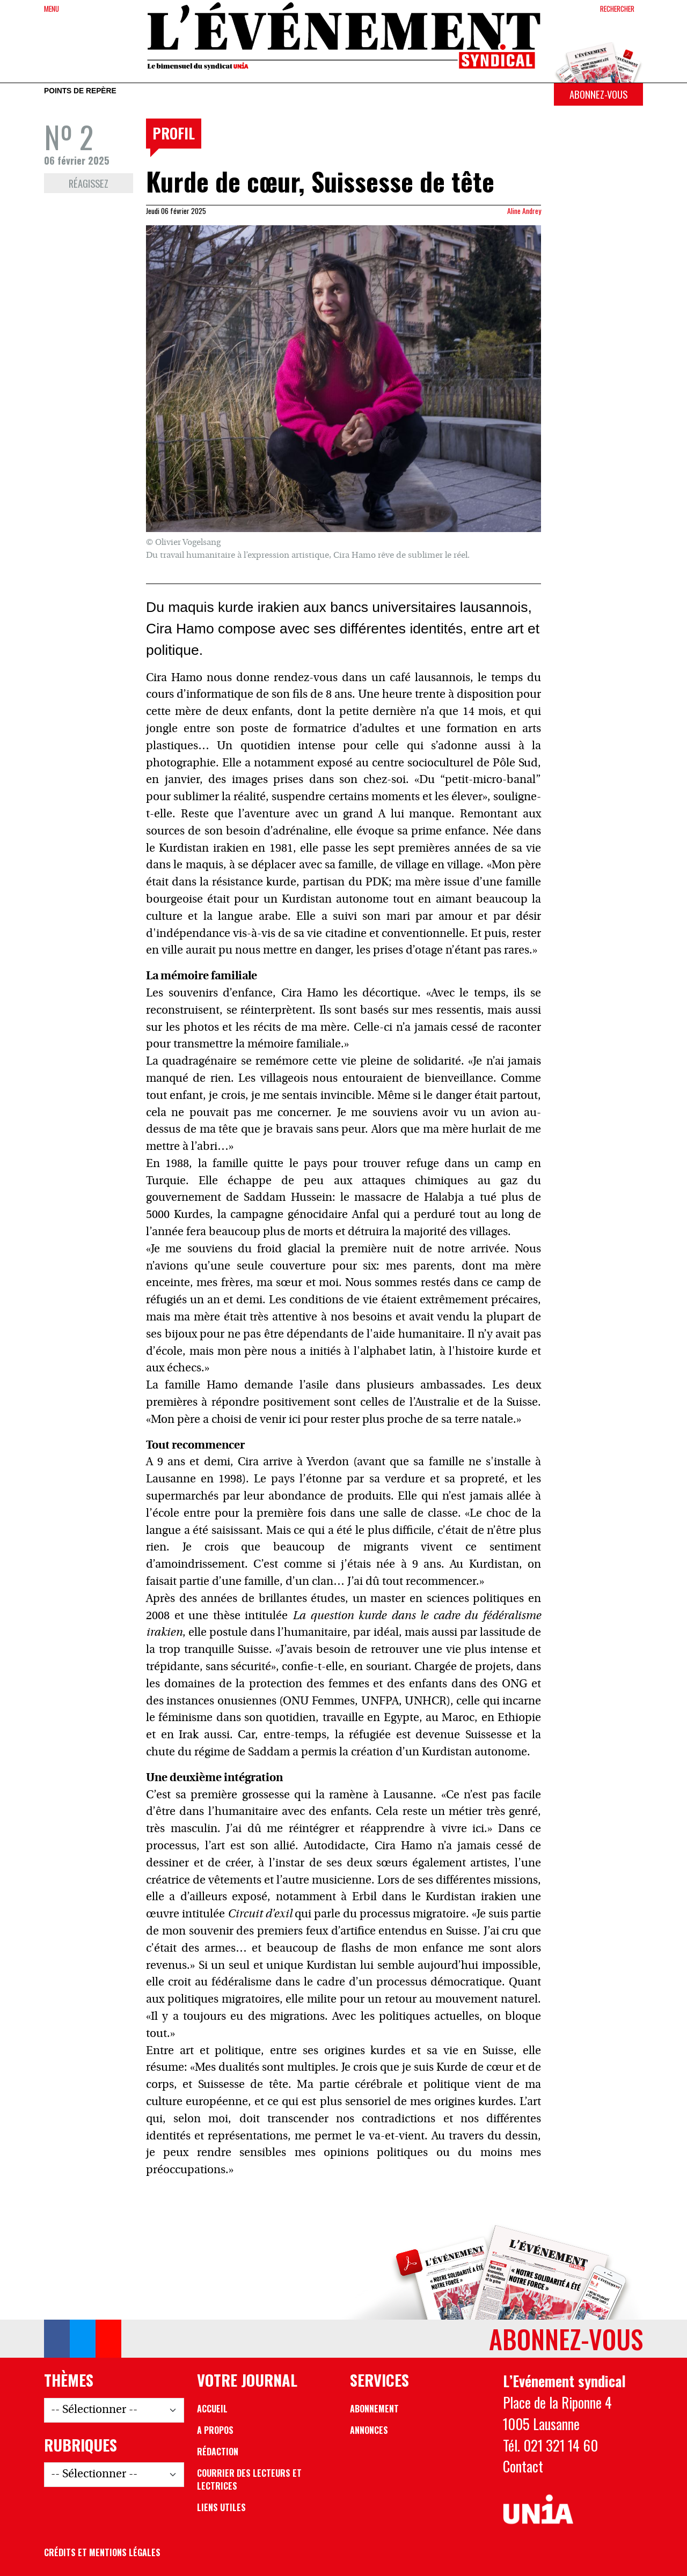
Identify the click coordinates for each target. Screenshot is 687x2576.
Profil (173, 133)
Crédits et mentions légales (102, 2552)
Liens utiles (221, 2507)
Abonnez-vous (598, 94)
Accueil (212, 2408)
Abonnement (374, 2408)
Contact (523, 2466)
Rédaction (217, 2451)
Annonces (369, 2430)
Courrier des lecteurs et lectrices (249, 2479)
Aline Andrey (524, 210)
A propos (215, 2430)
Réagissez (88, 183)
